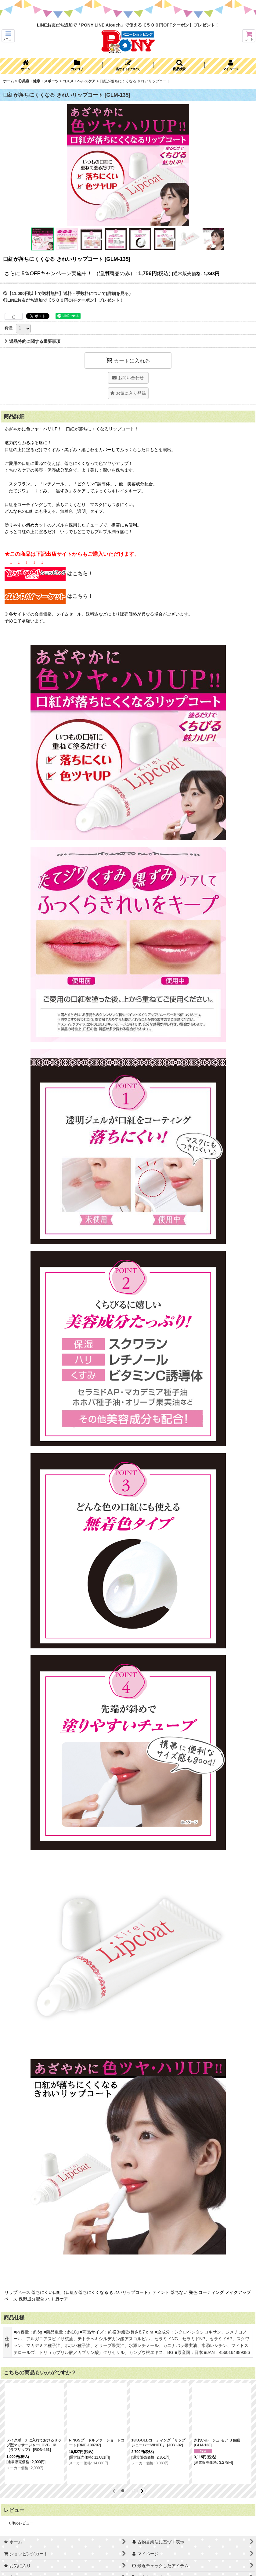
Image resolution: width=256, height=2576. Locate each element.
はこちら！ (49, 574)
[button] (8, 35)
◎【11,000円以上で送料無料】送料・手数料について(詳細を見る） (68, 293)
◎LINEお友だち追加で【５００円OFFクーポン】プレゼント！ (63, 300)
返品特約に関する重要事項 (32, 341)
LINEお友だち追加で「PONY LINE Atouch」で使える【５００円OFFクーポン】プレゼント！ (128, 25)
